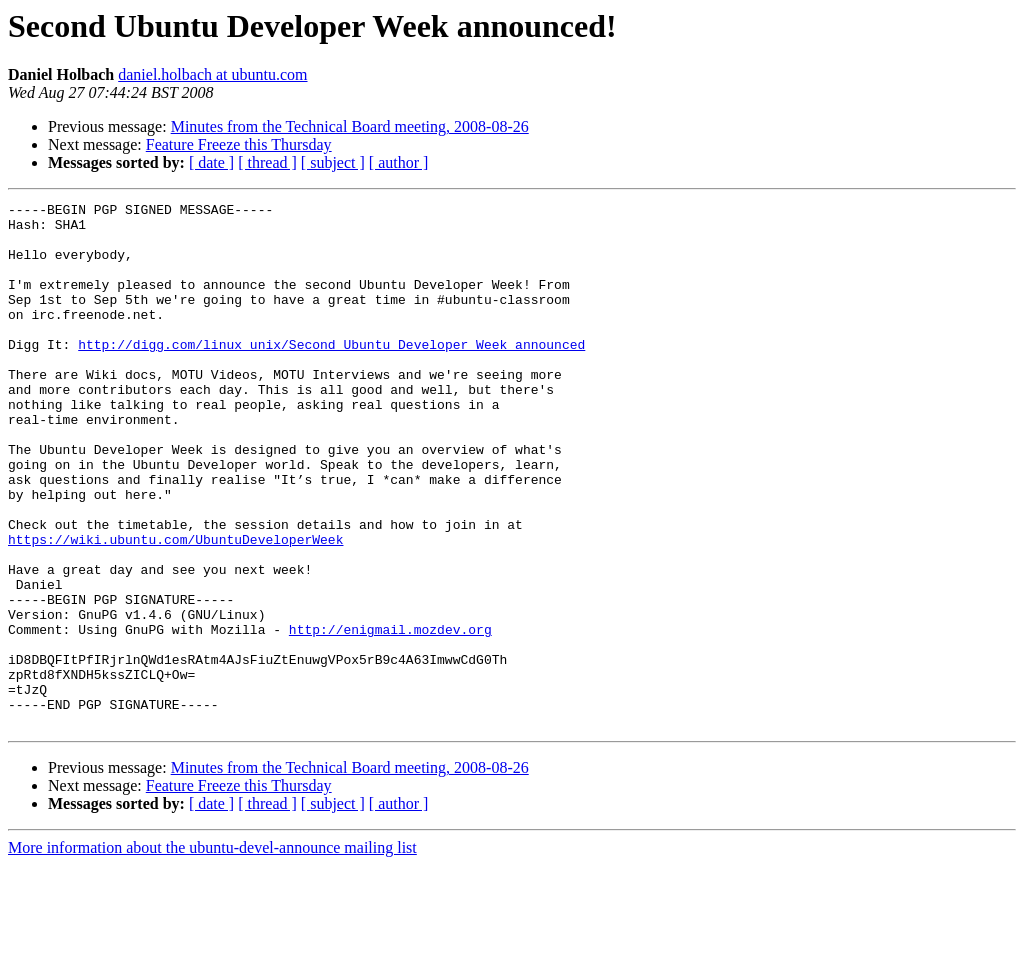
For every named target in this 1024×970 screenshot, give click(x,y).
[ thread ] (267, 162)
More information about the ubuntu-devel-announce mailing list (212, 952)
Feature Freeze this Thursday (239, 144)
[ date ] (211, 162)
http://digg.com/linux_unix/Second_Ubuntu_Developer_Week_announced (331, 374)
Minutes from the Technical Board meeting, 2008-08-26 (350, 126)
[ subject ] (333, 162)
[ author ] (399, 162)
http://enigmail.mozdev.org (390, 716)
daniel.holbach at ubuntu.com (212, 74)
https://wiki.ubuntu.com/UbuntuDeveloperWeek (175, 608)
